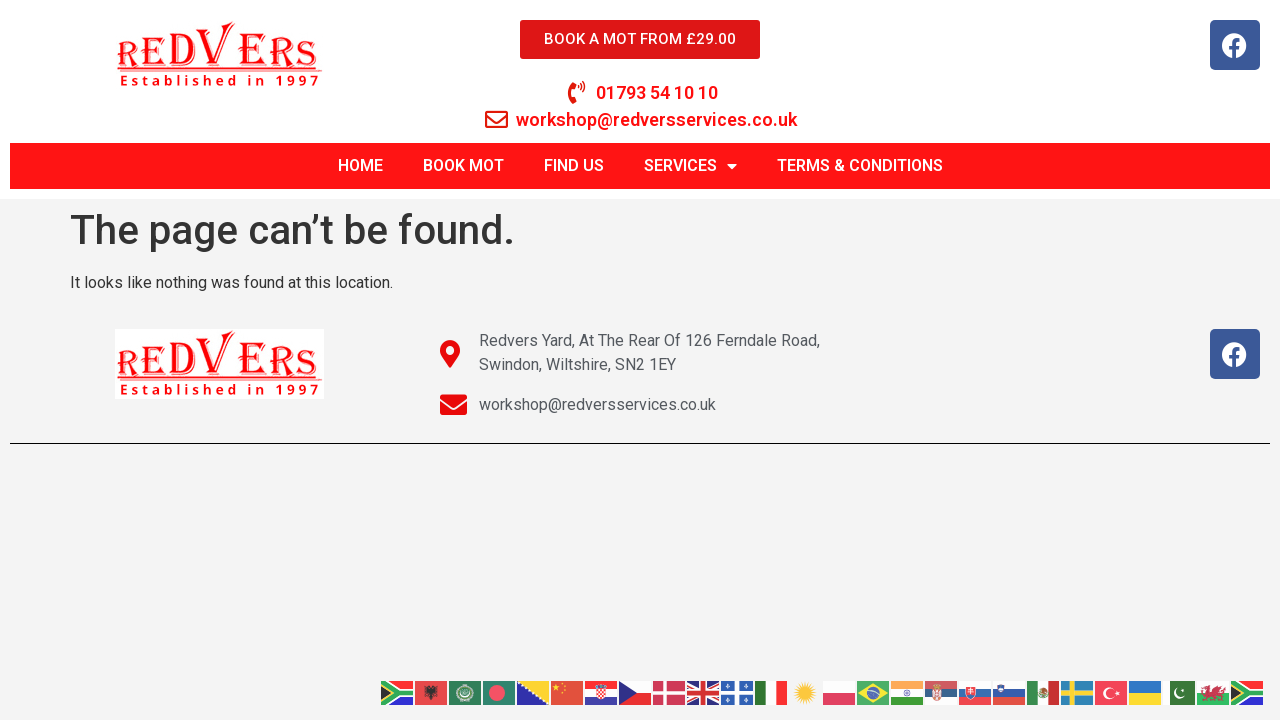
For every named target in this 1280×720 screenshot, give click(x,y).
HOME (360, 165)
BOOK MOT (463, 165)
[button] (1237, 28)
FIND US (574, 165)
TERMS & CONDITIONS (860, 165)
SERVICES (690, 166)
